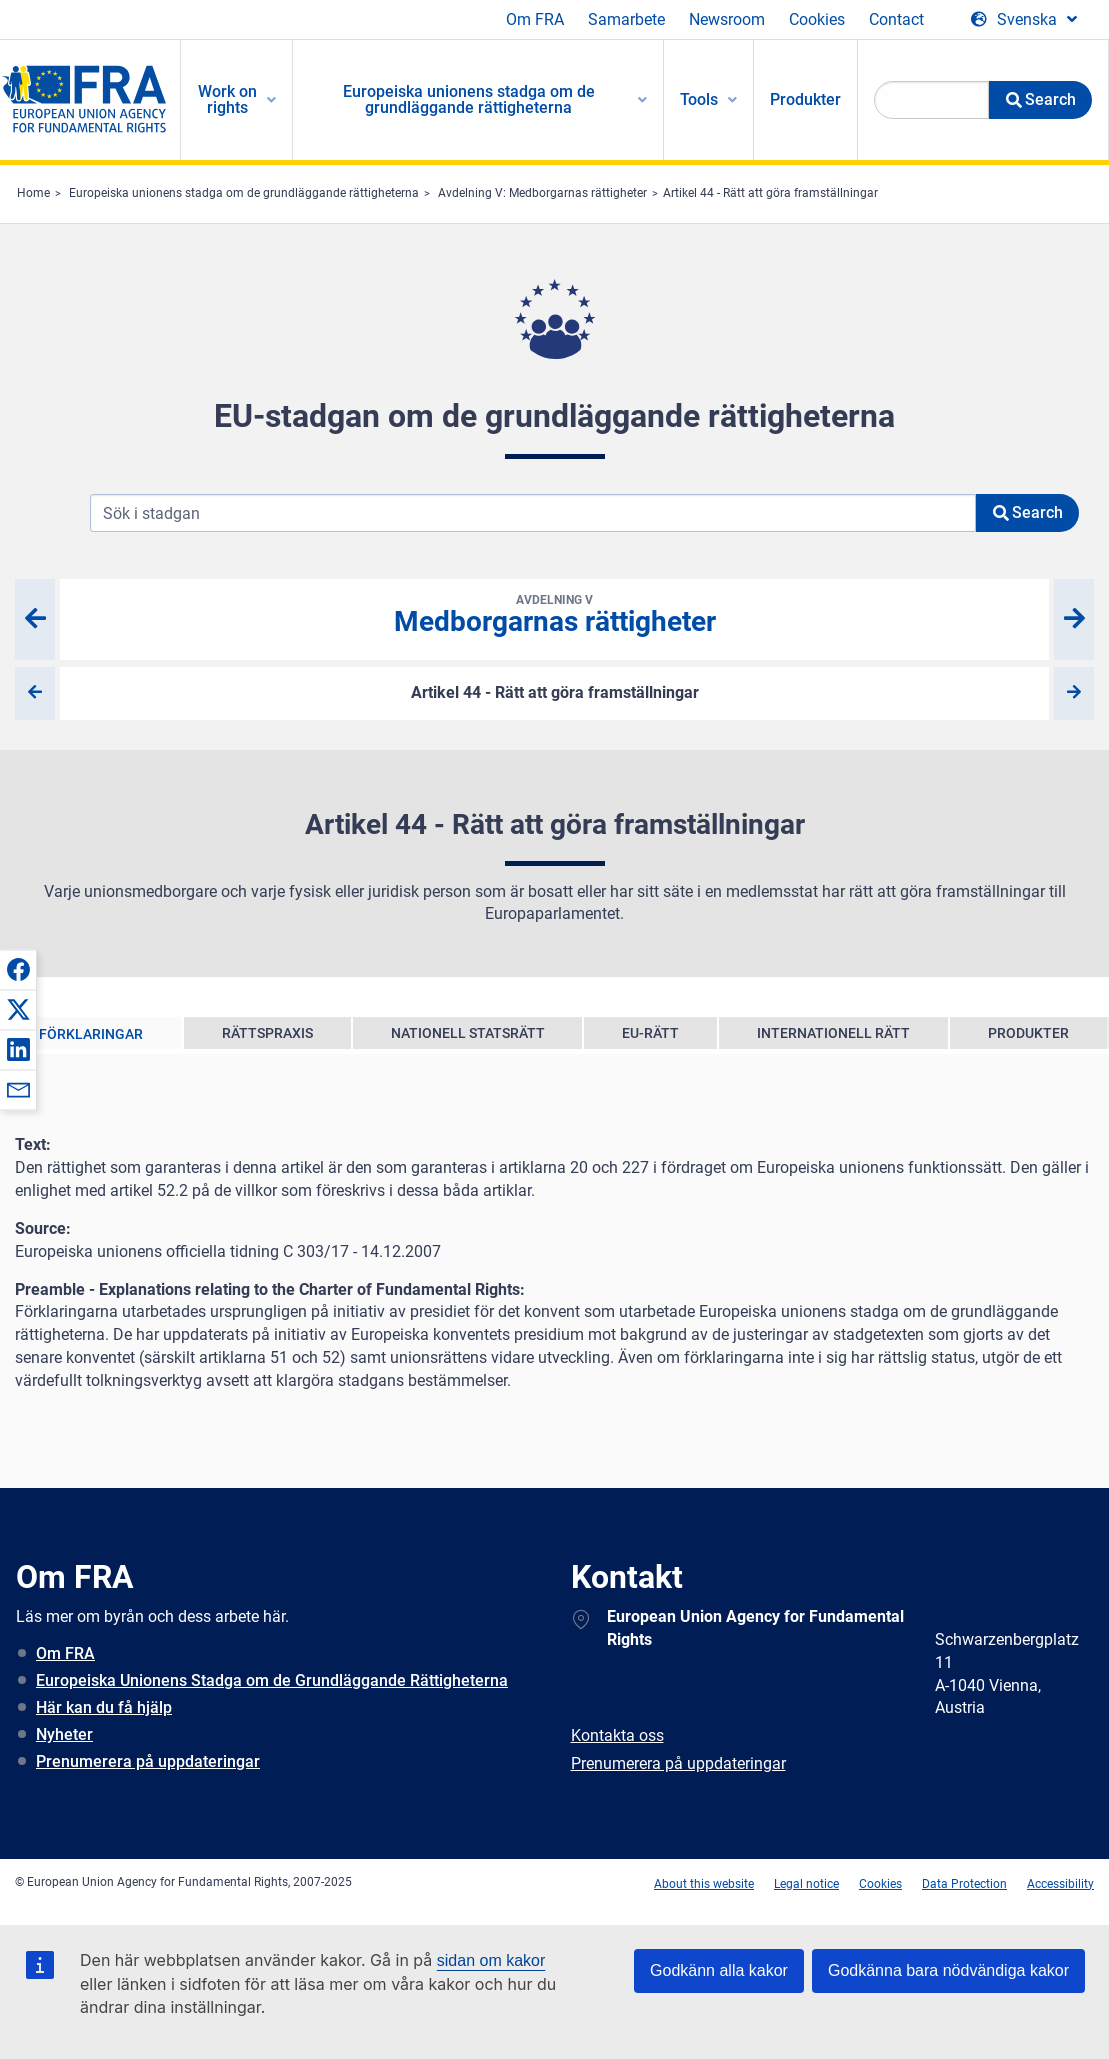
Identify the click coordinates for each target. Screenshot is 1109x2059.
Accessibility (1060, 1884)
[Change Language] (1024, 20)
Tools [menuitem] (699, 99)
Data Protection (964, 1884)
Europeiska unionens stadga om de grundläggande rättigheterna (244, 193)
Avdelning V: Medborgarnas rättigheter (542, 193)
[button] (18, 969)
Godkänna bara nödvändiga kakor (948, 1970)
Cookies (817, 19)
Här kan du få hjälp (104, 1707)
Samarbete (626, 19)
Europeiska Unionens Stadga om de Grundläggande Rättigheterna (272, 1680)
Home (33, 193)
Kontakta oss (617, 1735)
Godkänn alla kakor (719, 1970)
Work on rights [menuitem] (227, 99)
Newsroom (727, 19)
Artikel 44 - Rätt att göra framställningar (770, 193)
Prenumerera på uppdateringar (148, 1761)
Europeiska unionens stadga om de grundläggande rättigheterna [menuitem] (469, 99)
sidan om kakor (491, 1960)
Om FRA (535, 19)
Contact (896, 19)
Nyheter (64, 1734)
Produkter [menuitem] (805, 99)
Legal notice (806, 1884)
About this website (704, 1884)
